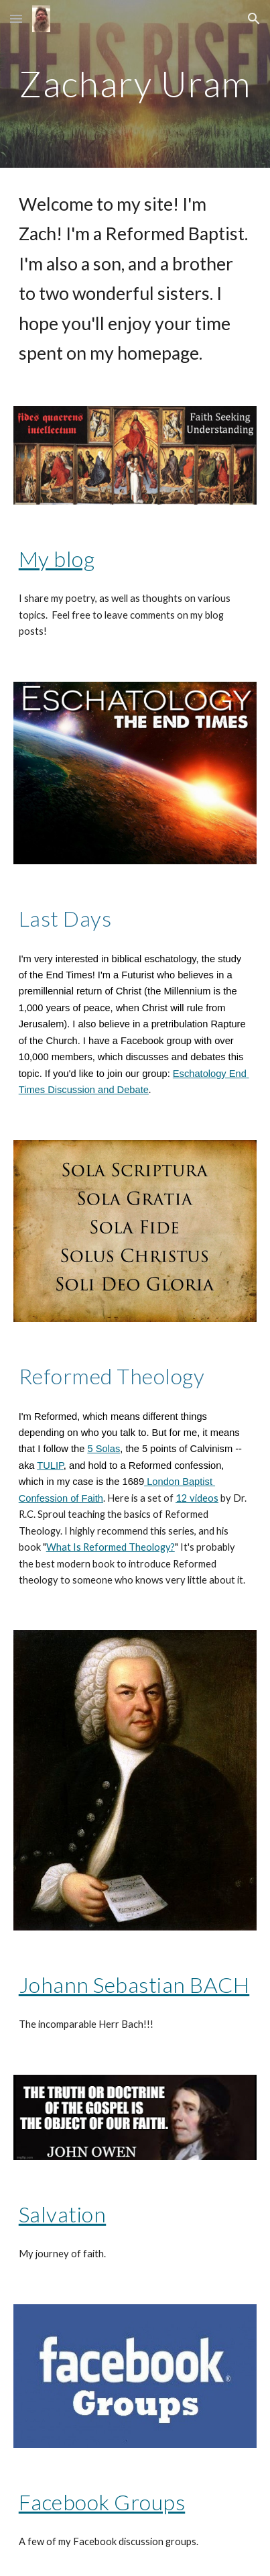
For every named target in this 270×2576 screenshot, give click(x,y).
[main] (135, 83)
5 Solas (103, 1448)
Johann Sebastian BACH (134, 1984)
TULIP (50, 1465)
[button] (16, 18)
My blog (57, 559)
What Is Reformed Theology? (110, 1547)
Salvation (63, 2214)
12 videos (197, 1498)
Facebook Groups (102, 2502)
